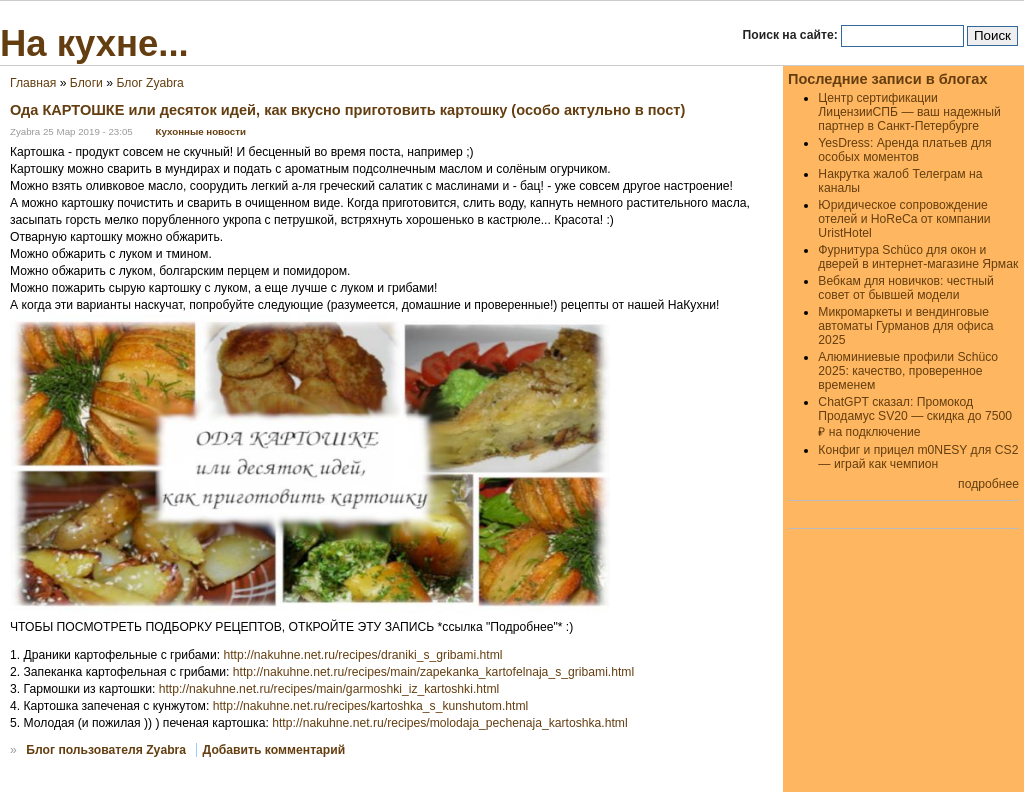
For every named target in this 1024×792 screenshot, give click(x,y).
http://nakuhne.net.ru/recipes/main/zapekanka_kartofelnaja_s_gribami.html (433, 672)
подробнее (988, 484)
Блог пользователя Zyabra (106, 750)
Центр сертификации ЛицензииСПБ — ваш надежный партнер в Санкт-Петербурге (909, 112)
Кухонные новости (201, 131)
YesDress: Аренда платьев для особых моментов (904, 150)
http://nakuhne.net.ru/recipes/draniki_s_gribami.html (362, 655)
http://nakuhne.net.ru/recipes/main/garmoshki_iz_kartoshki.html (329, 689)
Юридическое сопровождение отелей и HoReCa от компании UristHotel (904, 219)
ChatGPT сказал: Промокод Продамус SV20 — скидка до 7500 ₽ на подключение (915, 417)
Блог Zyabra (149, 83)
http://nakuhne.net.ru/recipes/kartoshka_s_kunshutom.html (371, 706)
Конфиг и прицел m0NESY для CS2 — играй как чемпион (918, 457)
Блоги (86, 83)
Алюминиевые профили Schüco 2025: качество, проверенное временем (908, 371)
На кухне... (94, 43)
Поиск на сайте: (792, 35)
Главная (33, 83)
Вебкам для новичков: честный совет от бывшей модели (905, 288)
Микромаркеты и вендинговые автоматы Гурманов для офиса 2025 (905, 326)
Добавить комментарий (274, 750)
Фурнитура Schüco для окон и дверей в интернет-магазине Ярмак (918, 257)
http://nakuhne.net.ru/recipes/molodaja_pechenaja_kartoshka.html (449, 723)
